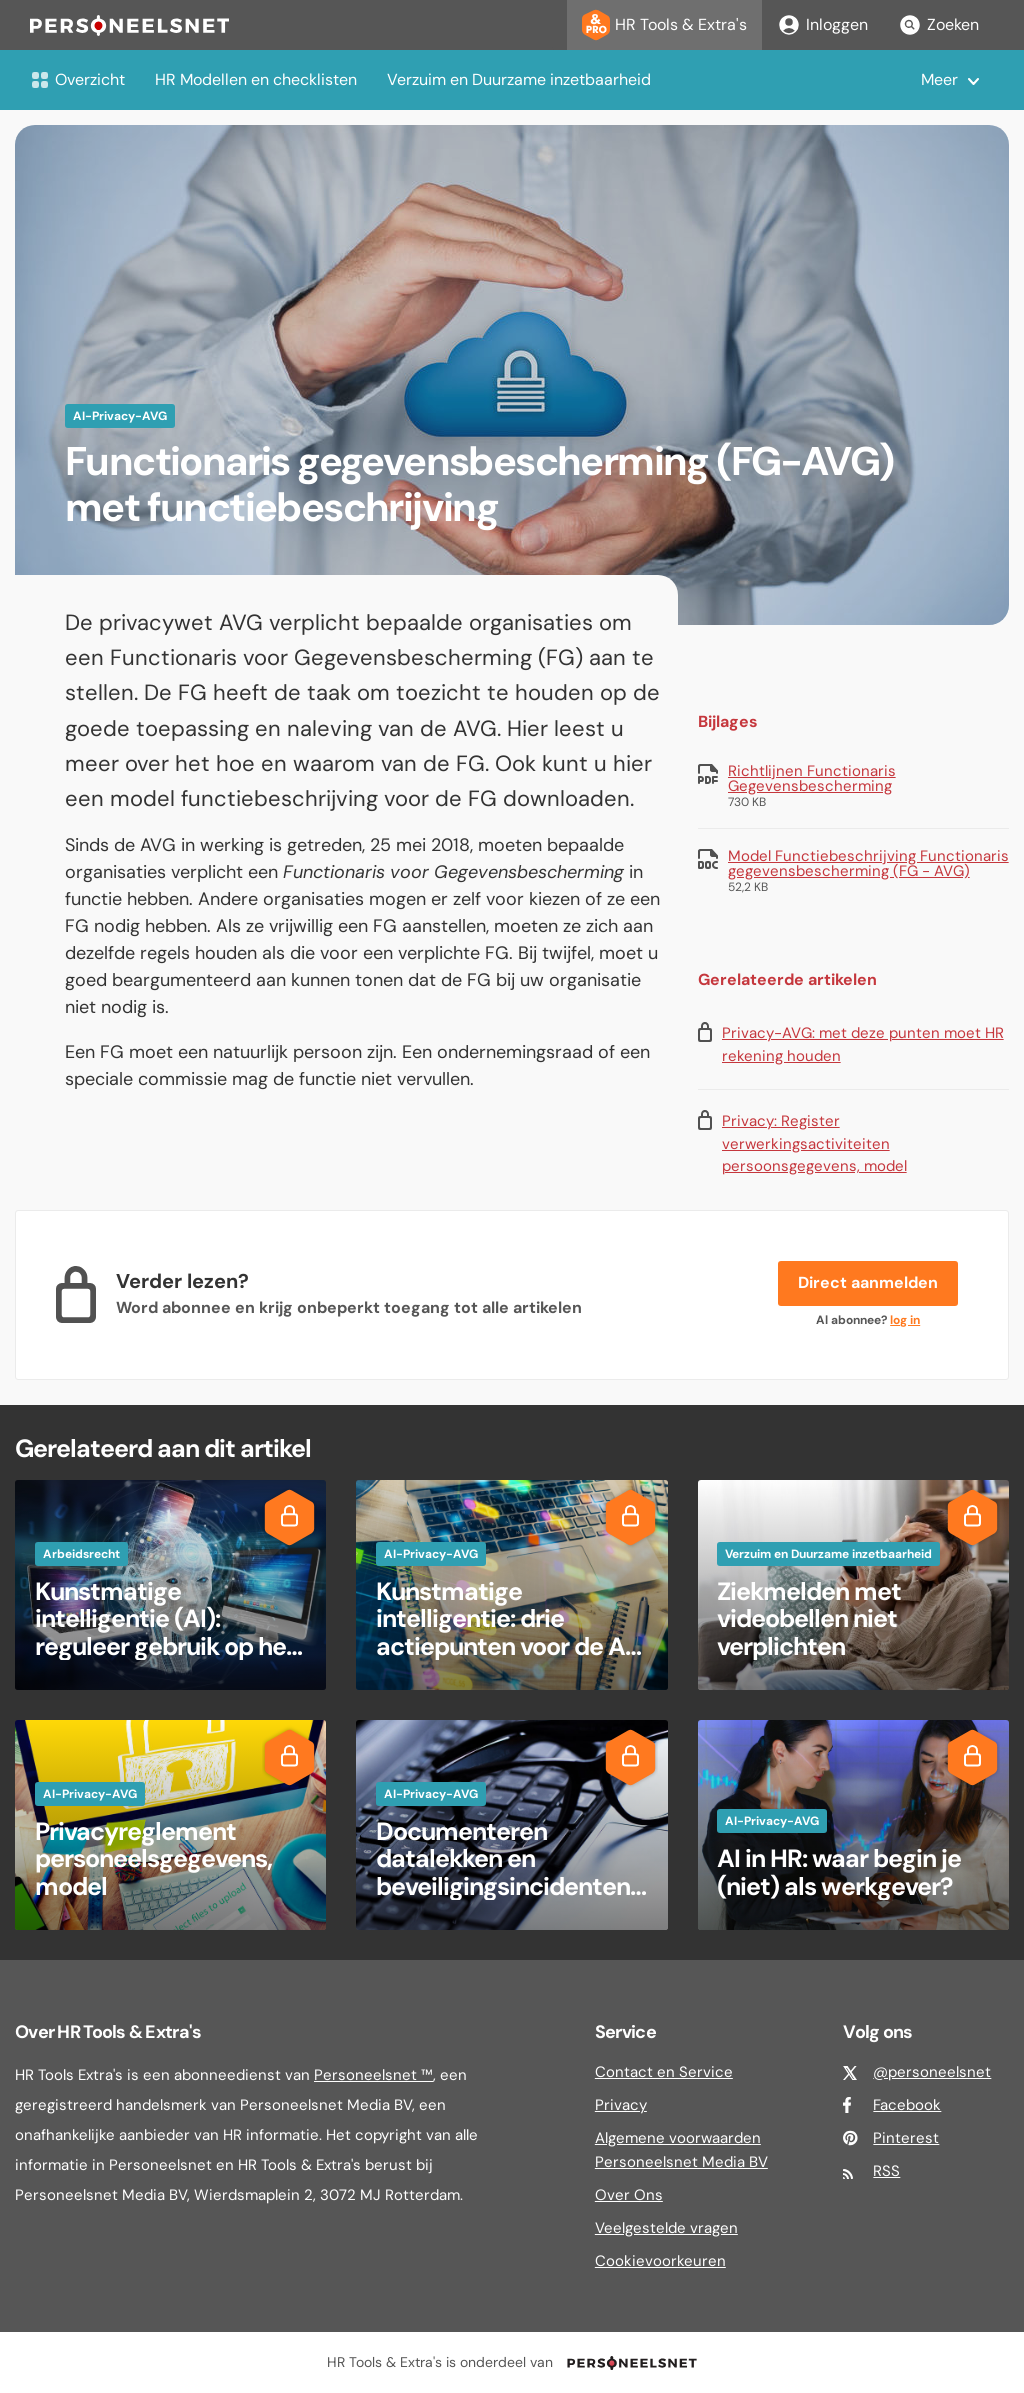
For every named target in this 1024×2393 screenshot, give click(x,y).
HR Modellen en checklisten (256, 79)
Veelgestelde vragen (666, 2228)
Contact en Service (664, 2072)
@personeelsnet (932, 2072)
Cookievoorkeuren (660, 2261)
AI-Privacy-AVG (120, 416)
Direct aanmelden (868, 1282)
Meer (939, 79)
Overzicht (77, 79)
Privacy (621, 2105)
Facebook (907, 2105)
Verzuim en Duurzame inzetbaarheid (519, 79)
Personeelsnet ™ (373, 2075)
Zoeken (938, 25)
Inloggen (822, 25)
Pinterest (906, 2138)
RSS (886, 2171)
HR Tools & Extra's (664, 25)
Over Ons (629, 2195)
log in (905, 1320)
